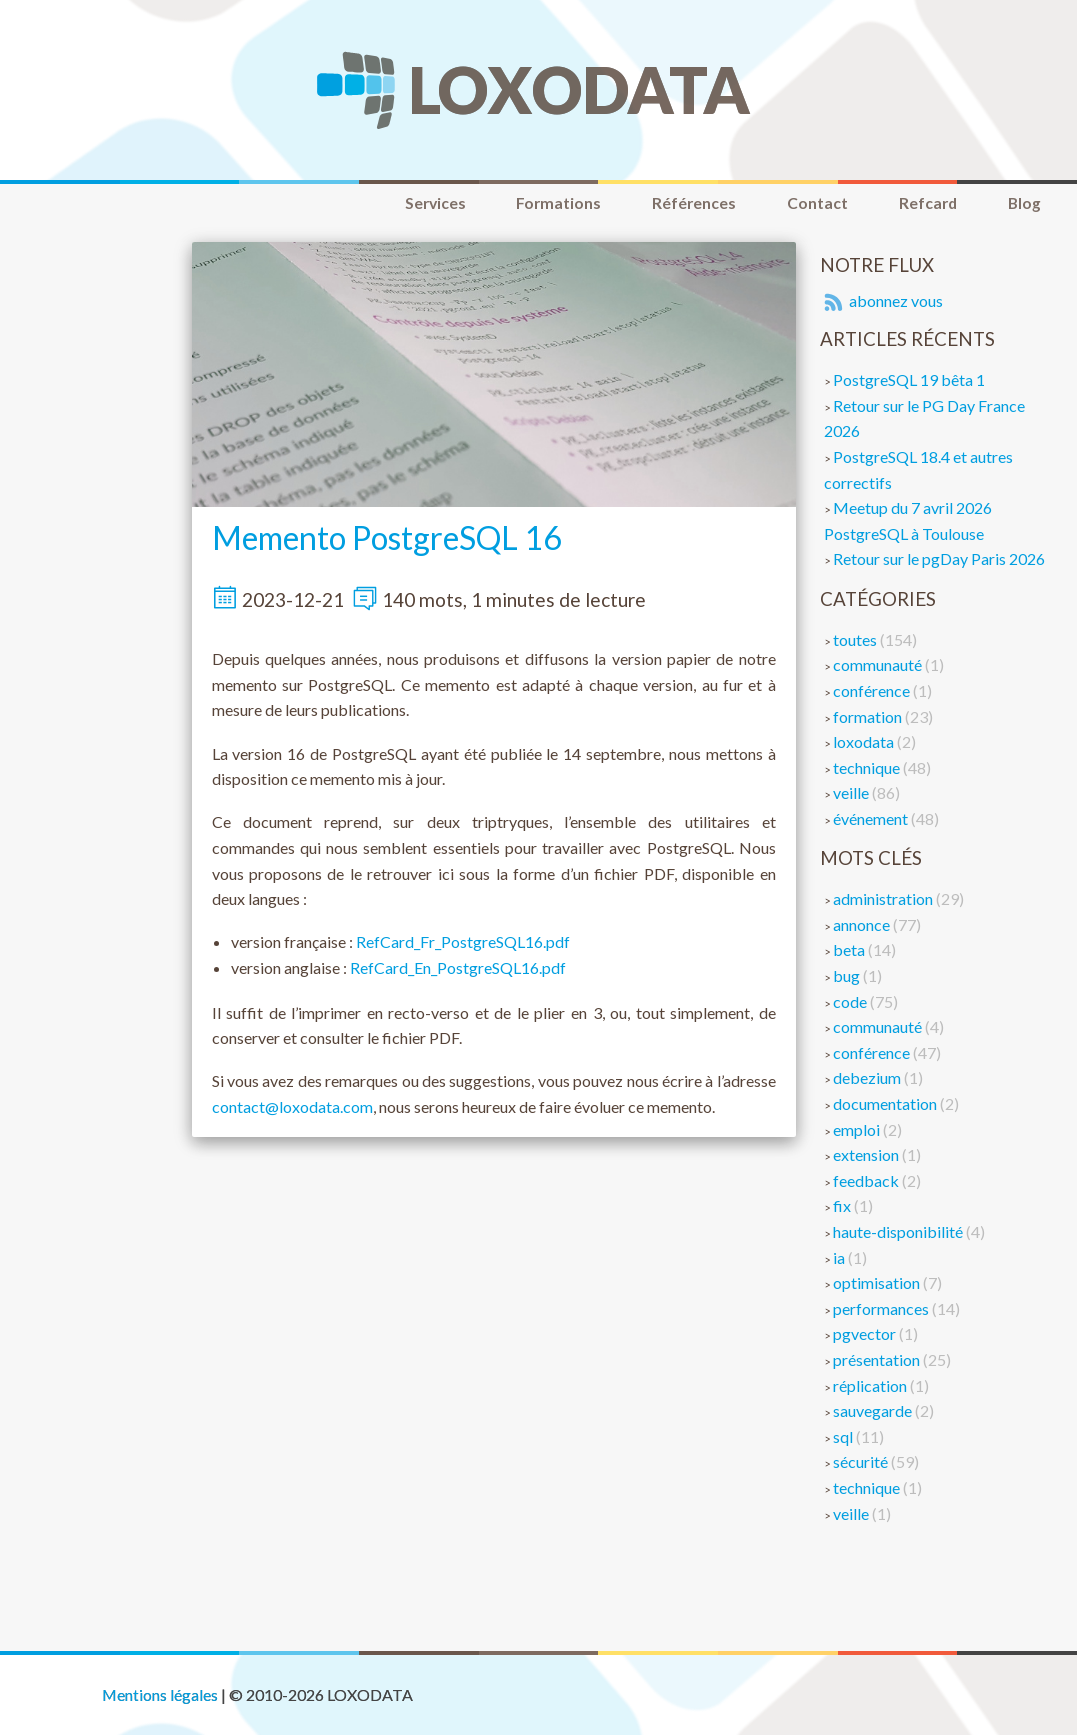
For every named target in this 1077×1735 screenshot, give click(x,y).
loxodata (865, 742)
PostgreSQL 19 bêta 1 (909, 381)
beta (850, 951)
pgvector (866, 1335)
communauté (879, 666)
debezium (868, 1079)
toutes (856, 640)
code (851, 1002)
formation (869, 717)
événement (872, 819)
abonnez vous (881, 302)
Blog (1022, 203)
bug (848, 976)
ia (840, 1258)
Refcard (920, 203)
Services (406, 203)
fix (843, 1207)
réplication (871, 1386)
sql (844, 1437)
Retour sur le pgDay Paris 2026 (939, 560)
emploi (858, 1130)
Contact (804, 203)
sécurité (862, 1463)
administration (884, 900)
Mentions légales (160, 1695)
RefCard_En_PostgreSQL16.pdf (458, 968)
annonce (863, 925)
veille (852, 794)
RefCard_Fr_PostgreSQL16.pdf (463, 943)
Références (676, 203)
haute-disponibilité (899, 1232)
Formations (536, 203)
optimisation (878, 1284)
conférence (873, 691)
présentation (878, 1360)
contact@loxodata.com (292, 1107)
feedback (867, 1181)
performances (882, 1309)
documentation (886, 1104)
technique (868, 768)
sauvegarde (874, 1412)
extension (867, 1156)
